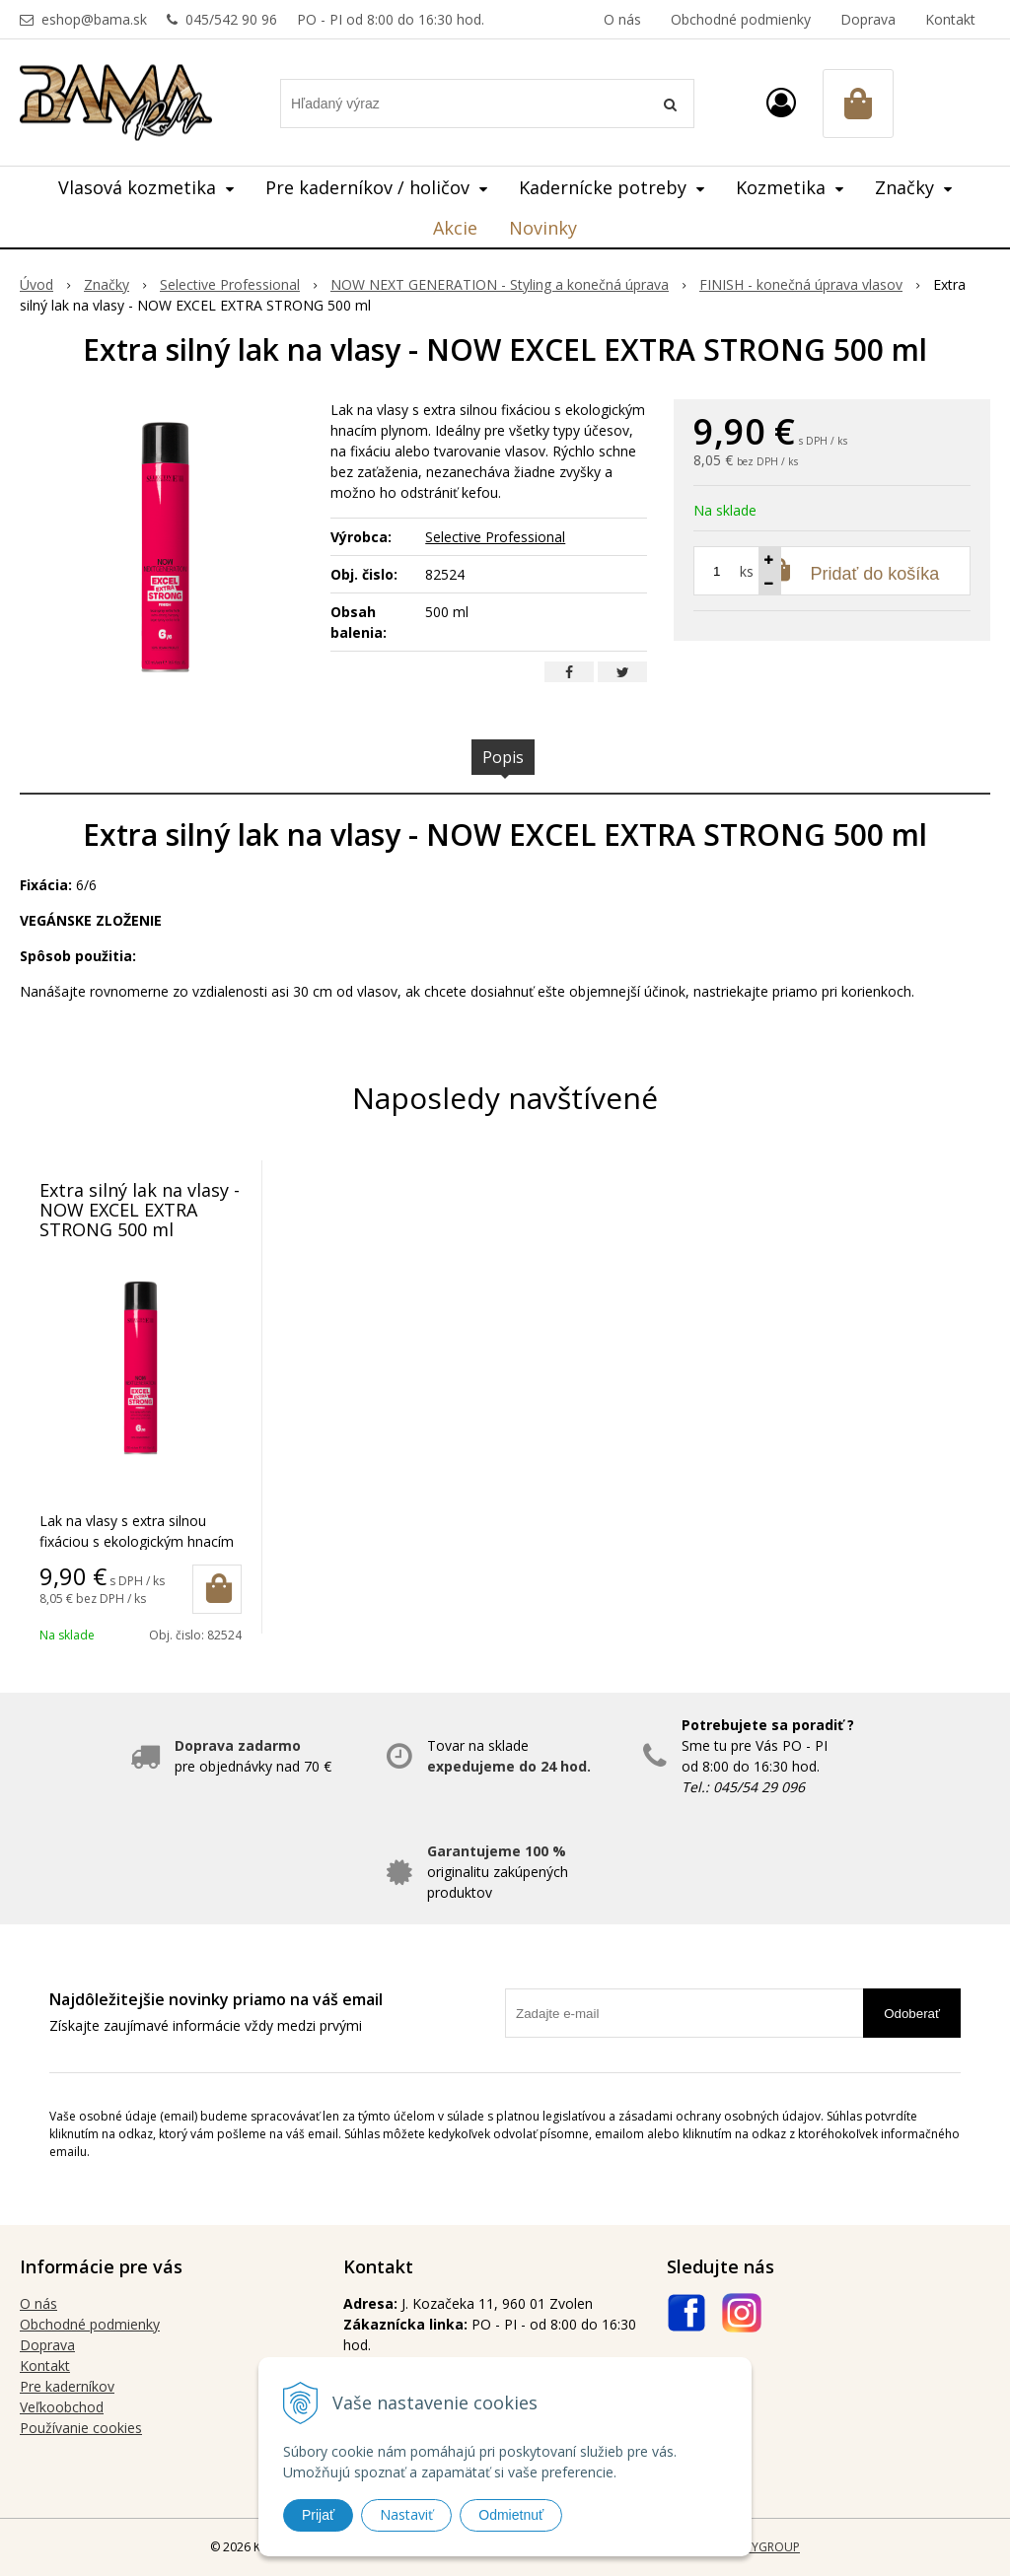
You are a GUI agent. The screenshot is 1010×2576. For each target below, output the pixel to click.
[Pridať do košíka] (217, 1589)
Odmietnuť (510, 2515)
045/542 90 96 (231, 19)
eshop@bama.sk (94, 19)
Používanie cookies (81, 2427)
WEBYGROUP (763, 2547)
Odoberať (912, 2013)
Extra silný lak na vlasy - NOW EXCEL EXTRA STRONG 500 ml (139, 1209)
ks (747, 571)
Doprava (868, 19)
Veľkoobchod (62, 2407)
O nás (622, 19)
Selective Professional (495, 536)
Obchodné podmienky (741, 19)
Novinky (543, 228)
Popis (503, 757)
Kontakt (950, 19)
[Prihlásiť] (781, 102)
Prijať (318, 2515)
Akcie (455, 228)
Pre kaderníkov (67, 2386)
